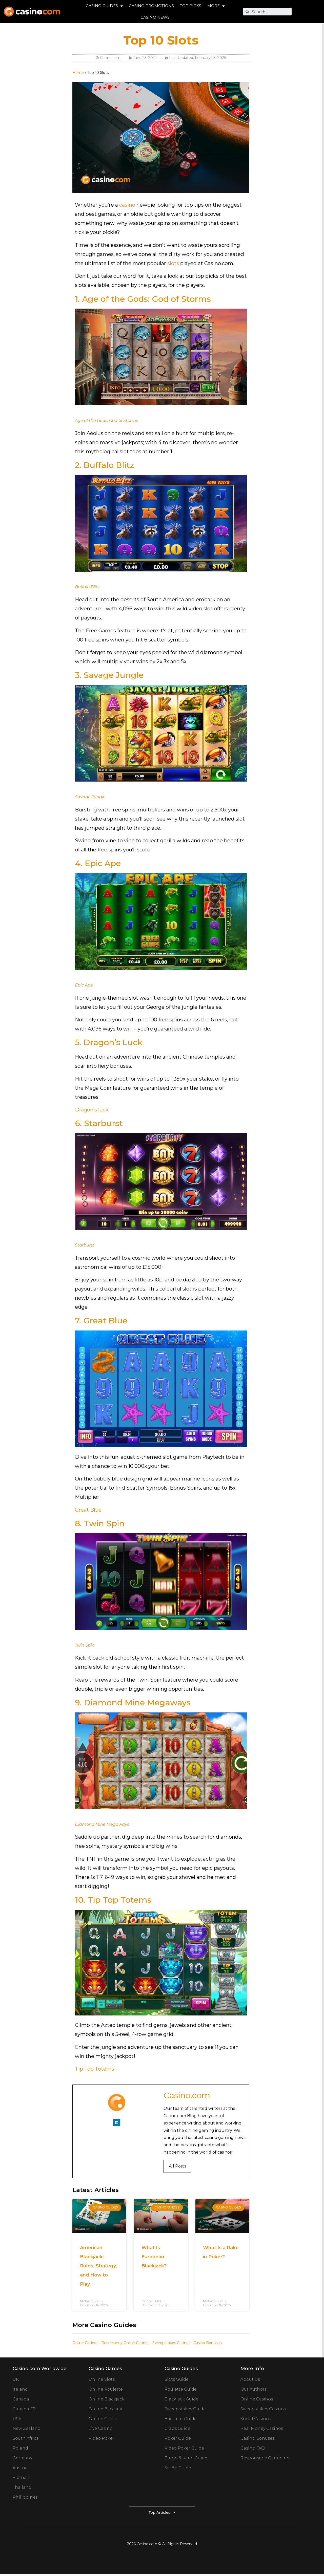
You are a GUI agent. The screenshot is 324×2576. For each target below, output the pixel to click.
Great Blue (88, 1510)
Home (78, 72)
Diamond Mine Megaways (102, 1824)
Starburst (84, 1245)
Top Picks (190, 5)
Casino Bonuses (207, 2343)
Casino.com (187, 2095)
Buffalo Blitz (87, 587)
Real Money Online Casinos (125, 2343)
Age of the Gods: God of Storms (106, 420)
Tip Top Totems (94, 2069)
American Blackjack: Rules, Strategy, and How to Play (98, 2266)
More (216, 6)
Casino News (155, 17)
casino (127, 205)
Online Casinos (85, 2343)
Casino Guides (104, 6)
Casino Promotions (151, 5)
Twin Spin (84, 1645)
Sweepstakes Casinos (171, 2343)
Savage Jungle (90, 797)
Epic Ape (84, 985)
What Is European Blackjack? (154, 2257)
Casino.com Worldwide (40, 2368)
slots (173, 263)
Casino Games (105, 2368)
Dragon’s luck (92, 1110)
